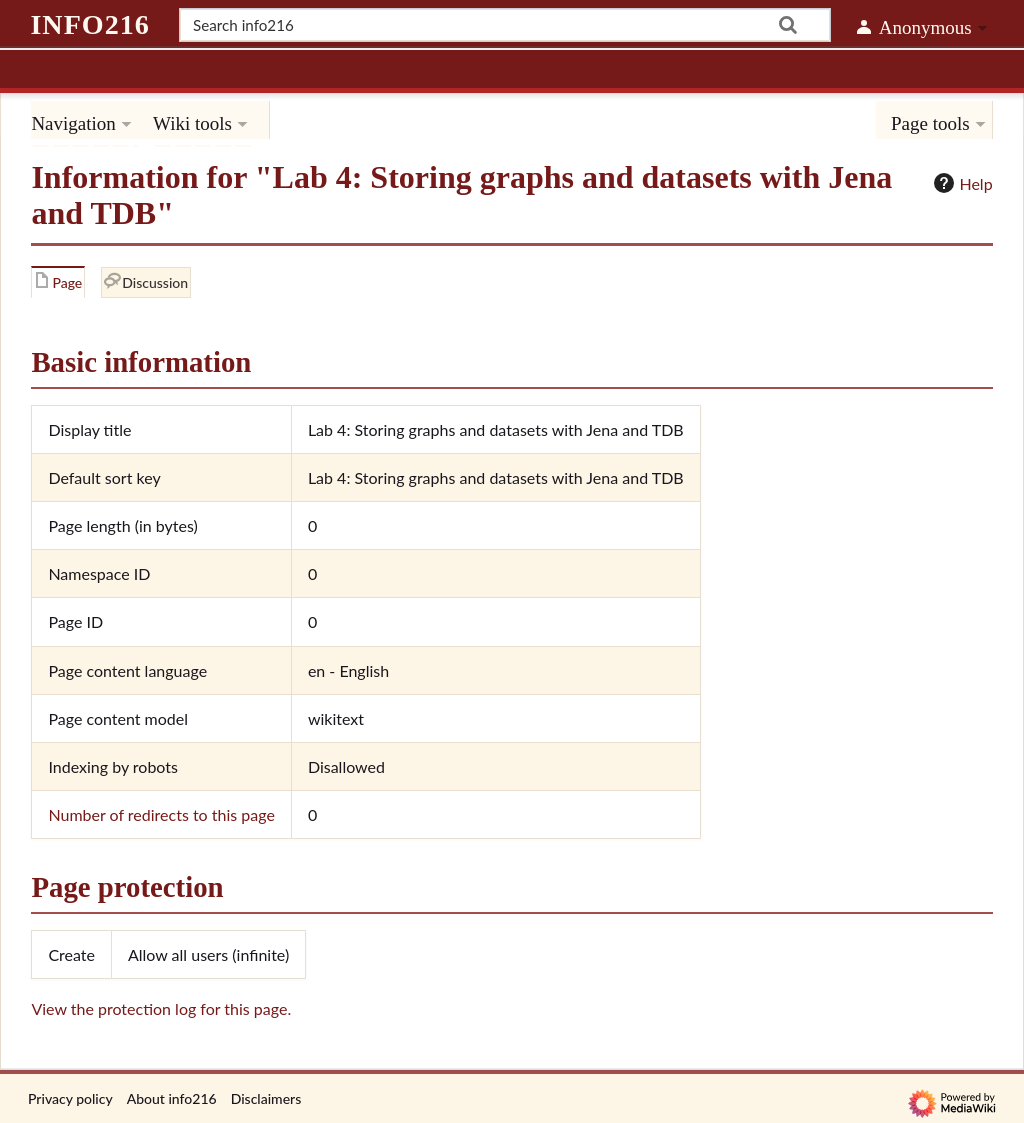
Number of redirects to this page (161, 814)
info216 (89, 24)
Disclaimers (266, 1098)
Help (960, 183)
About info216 (172, 1098)
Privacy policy (70, 1098)
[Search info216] (505, 25)
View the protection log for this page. (161, 1008)
